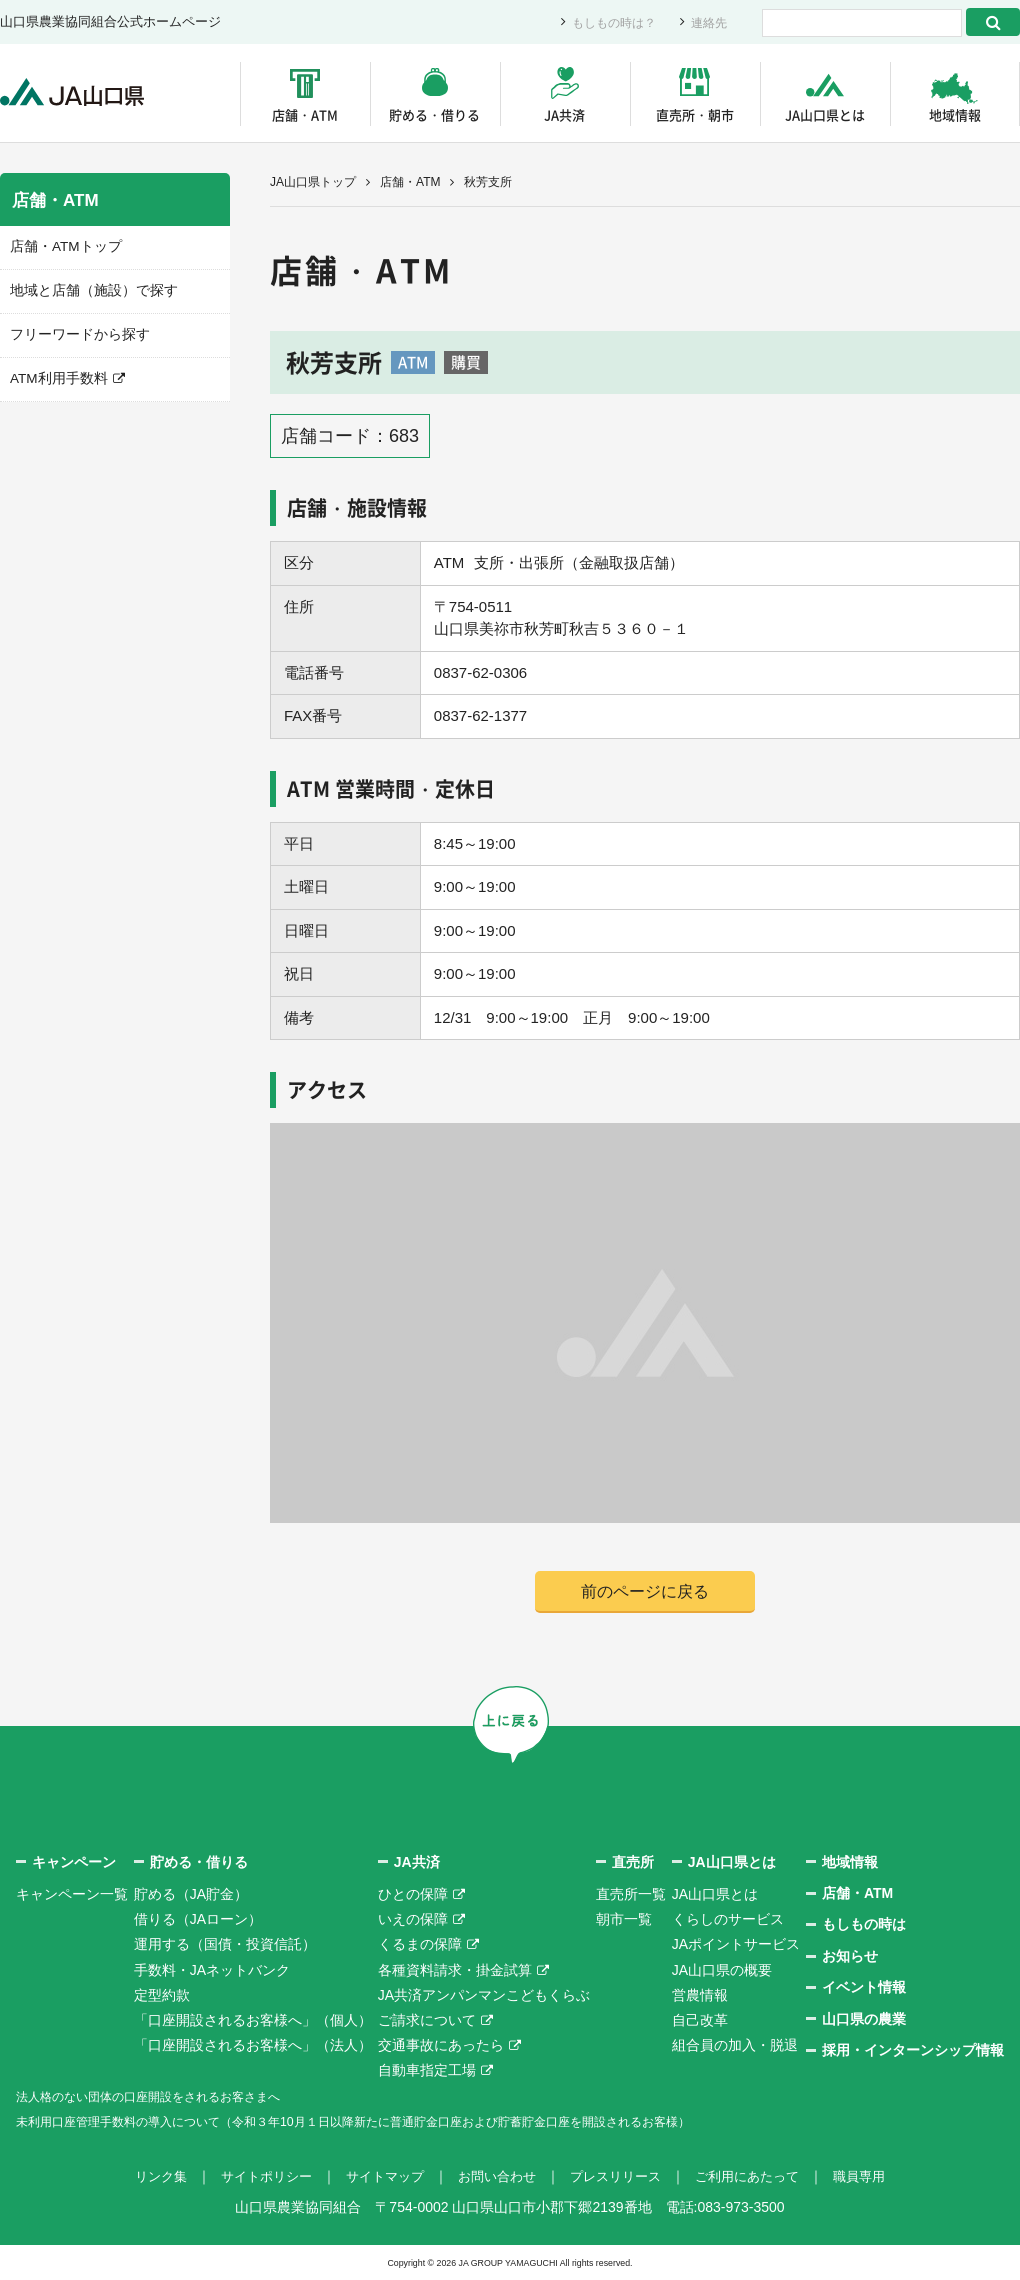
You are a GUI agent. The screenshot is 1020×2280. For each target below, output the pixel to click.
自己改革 (700, 2021)
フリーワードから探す (75, 332)
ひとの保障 (413, 1895)
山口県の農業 (864, 2020)
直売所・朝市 (695, 114)
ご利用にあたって (760, 2177)
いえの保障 (413, 1920)
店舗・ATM (305, 114)
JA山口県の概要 (722, 1971)
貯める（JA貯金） (191, 1895)
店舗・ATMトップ (62, 246)
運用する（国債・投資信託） (225, 1945)
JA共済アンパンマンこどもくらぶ (484, 1996)
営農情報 (700, 1996)
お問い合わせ (496, 2177)
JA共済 (564, 114)
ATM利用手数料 (55, 376)
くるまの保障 (420, 1945)
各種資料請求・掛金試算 (455, 1971)
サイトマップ (378, 2177)
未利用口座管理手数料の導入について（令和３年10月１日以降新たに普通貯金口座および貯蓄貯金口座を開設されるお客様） (409, 2122)
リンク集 (142, 2177)
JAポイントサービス (736, 1945)
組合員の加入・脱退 (735, 2046)
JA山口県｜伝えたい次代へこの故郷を (79, 93)
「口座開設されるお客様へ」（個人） (253, 2021)
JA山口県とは (825, 114)
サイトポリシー (253, 2177)
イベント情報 (864, 1988)
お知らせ (850, 1957)
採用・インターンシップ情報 (913, 2051)
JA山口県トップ (313, 182)
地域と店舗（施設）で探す (88, 289)
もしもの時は (864, 1925)
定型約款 (162, 1996)
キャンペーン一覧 (72, 1895)
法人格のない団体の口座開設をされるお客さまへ (170, 2097)
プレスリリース (621, 2177)
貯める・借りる (434, 114)
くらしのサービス (728, 1920)
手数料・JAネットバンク (212, 1971)
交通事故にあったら (441, 2046)
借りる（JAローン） (198, 1920)
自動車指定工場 (427, 2071)
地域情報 (955, 114)
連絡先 (707, 22)
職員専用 (878, 2177)
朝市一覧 (624, 1920)
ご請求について (427, 2021)
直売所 (633, 1863)
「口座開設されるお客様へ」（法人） (253, 2046)
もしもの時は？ (607, 22)
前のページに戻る (645, 1591)
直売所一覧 (631, 1895)
